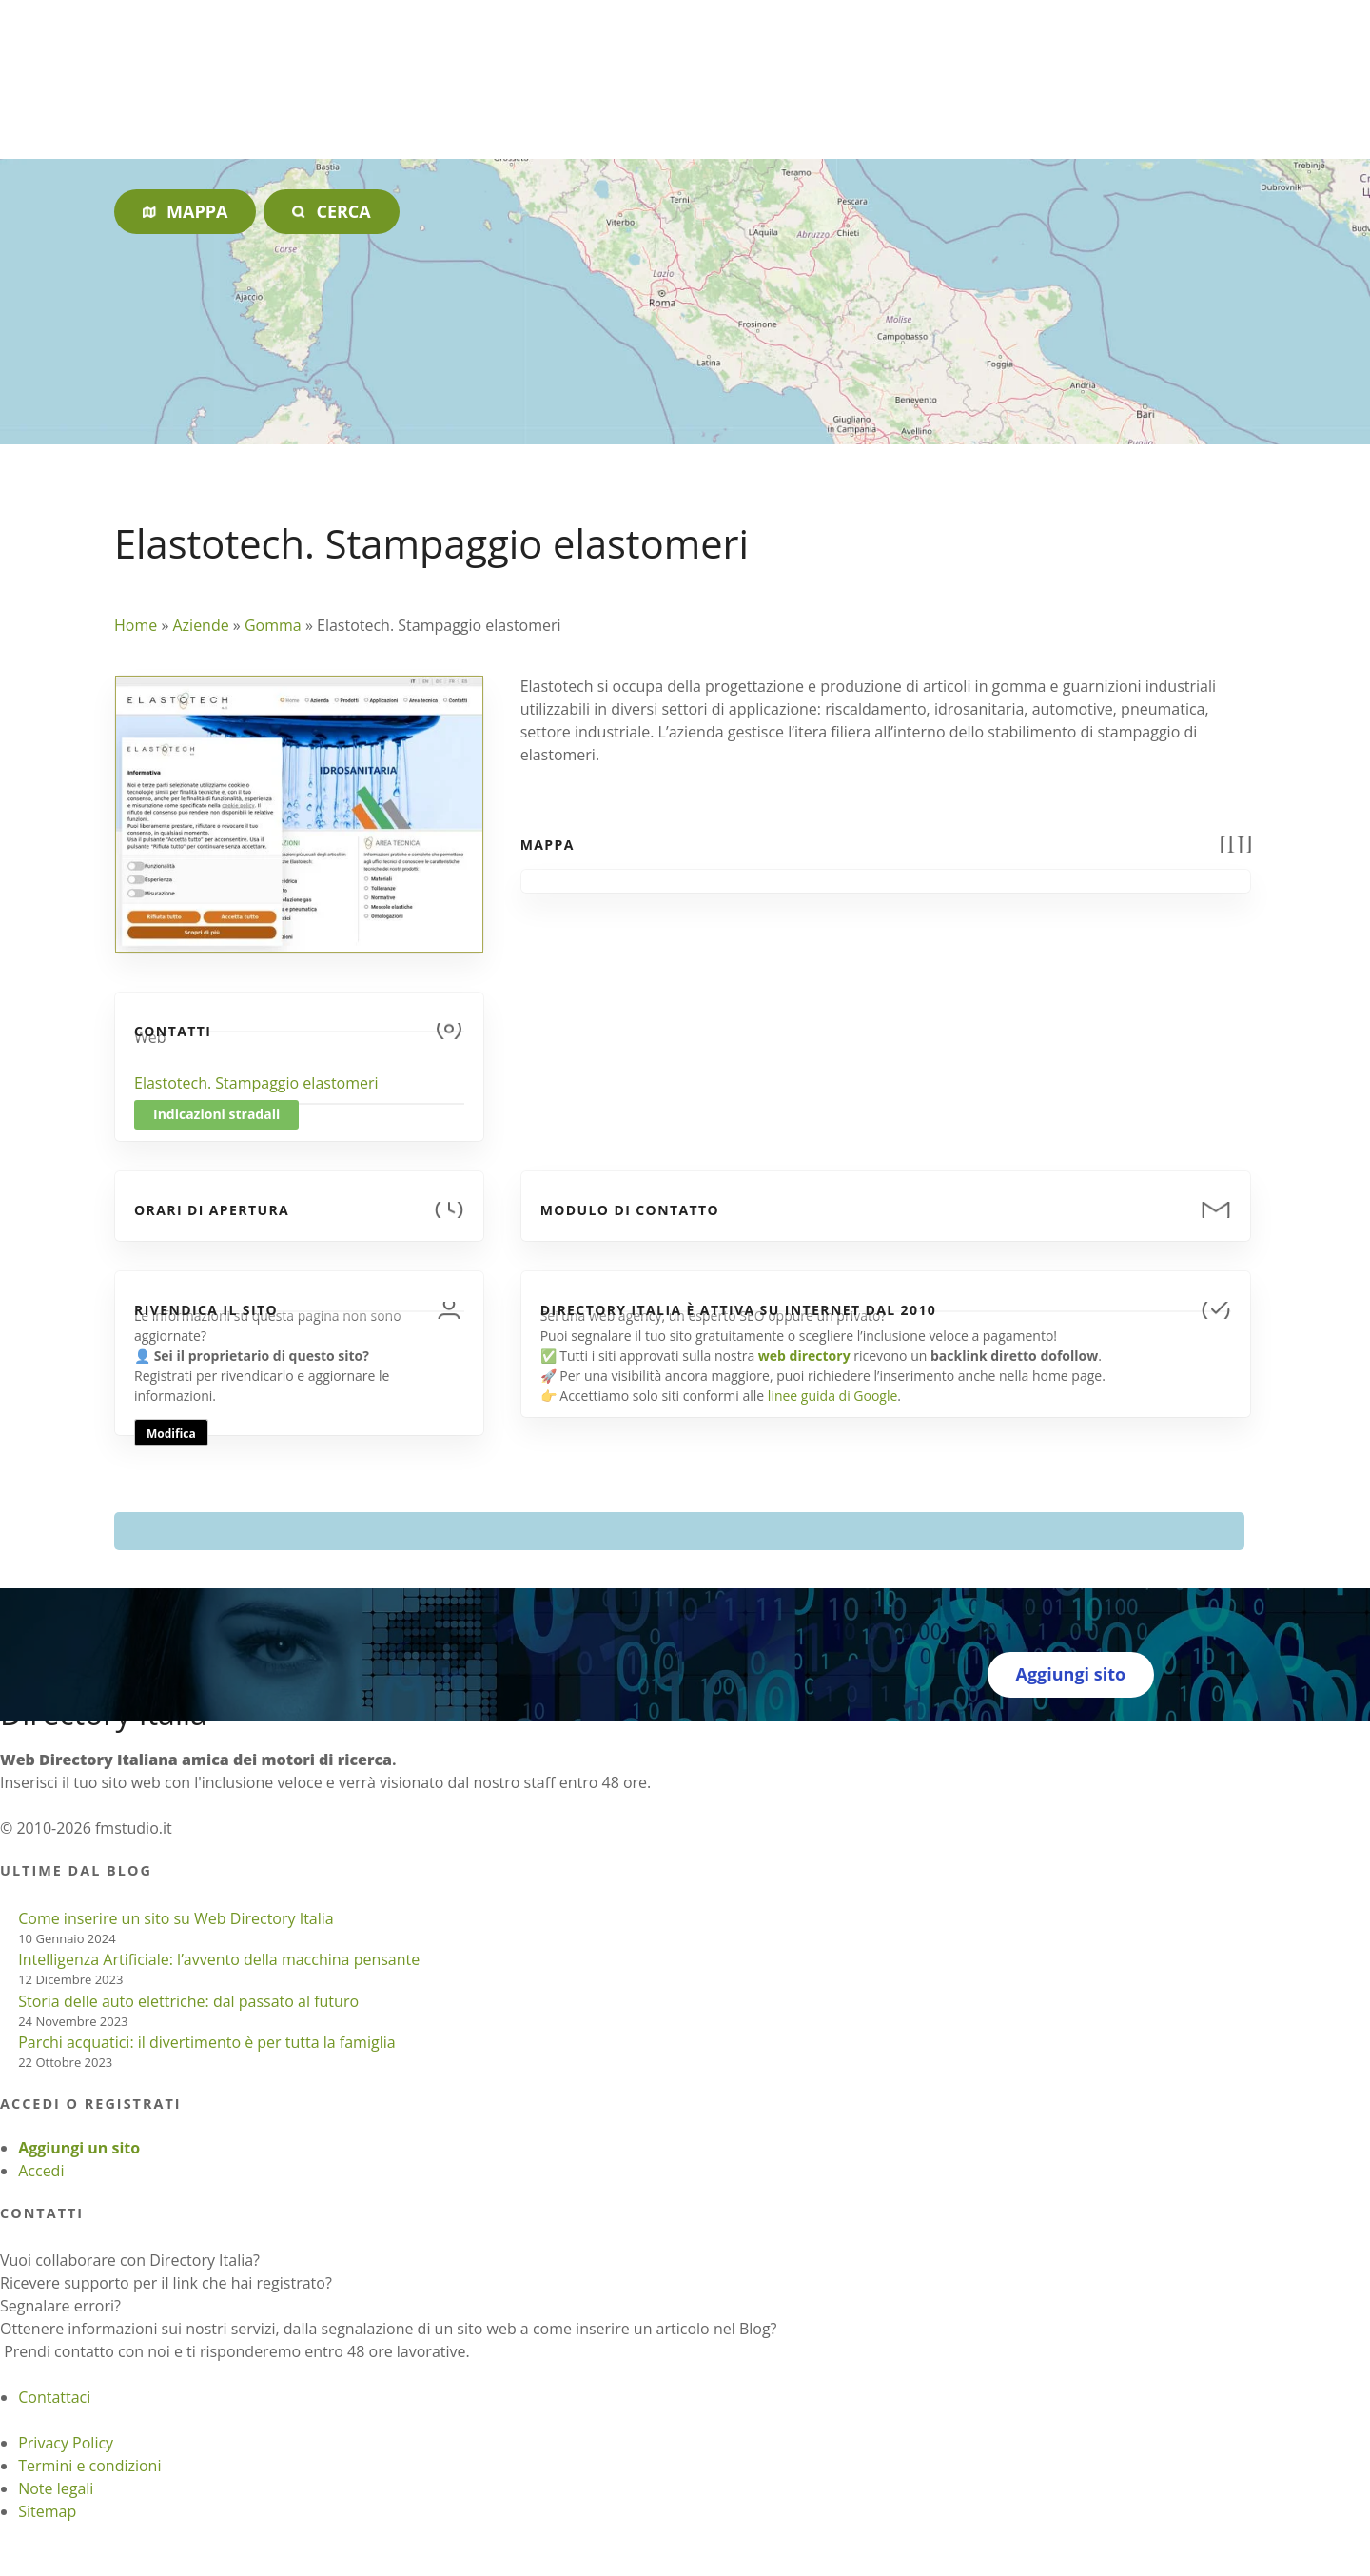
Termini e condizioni (89, 2465)
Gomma (273, 625)
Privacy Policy (65, 2442)
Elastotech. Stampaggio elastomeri (256, 1082)
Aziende (200, 625)
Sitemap (47, 2511)
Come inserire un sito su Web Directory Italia (176, 1918)
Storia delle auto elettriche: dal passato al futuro (188, 2001)
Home (135, 625)
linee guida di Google (832, 1395)
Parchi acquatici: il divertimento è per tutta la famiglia (206, 2042)
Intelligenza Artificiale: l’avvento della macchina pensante (219, 1959)
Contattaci (54, 2397)
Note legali (55, 2488)
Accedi (41, 2170)
